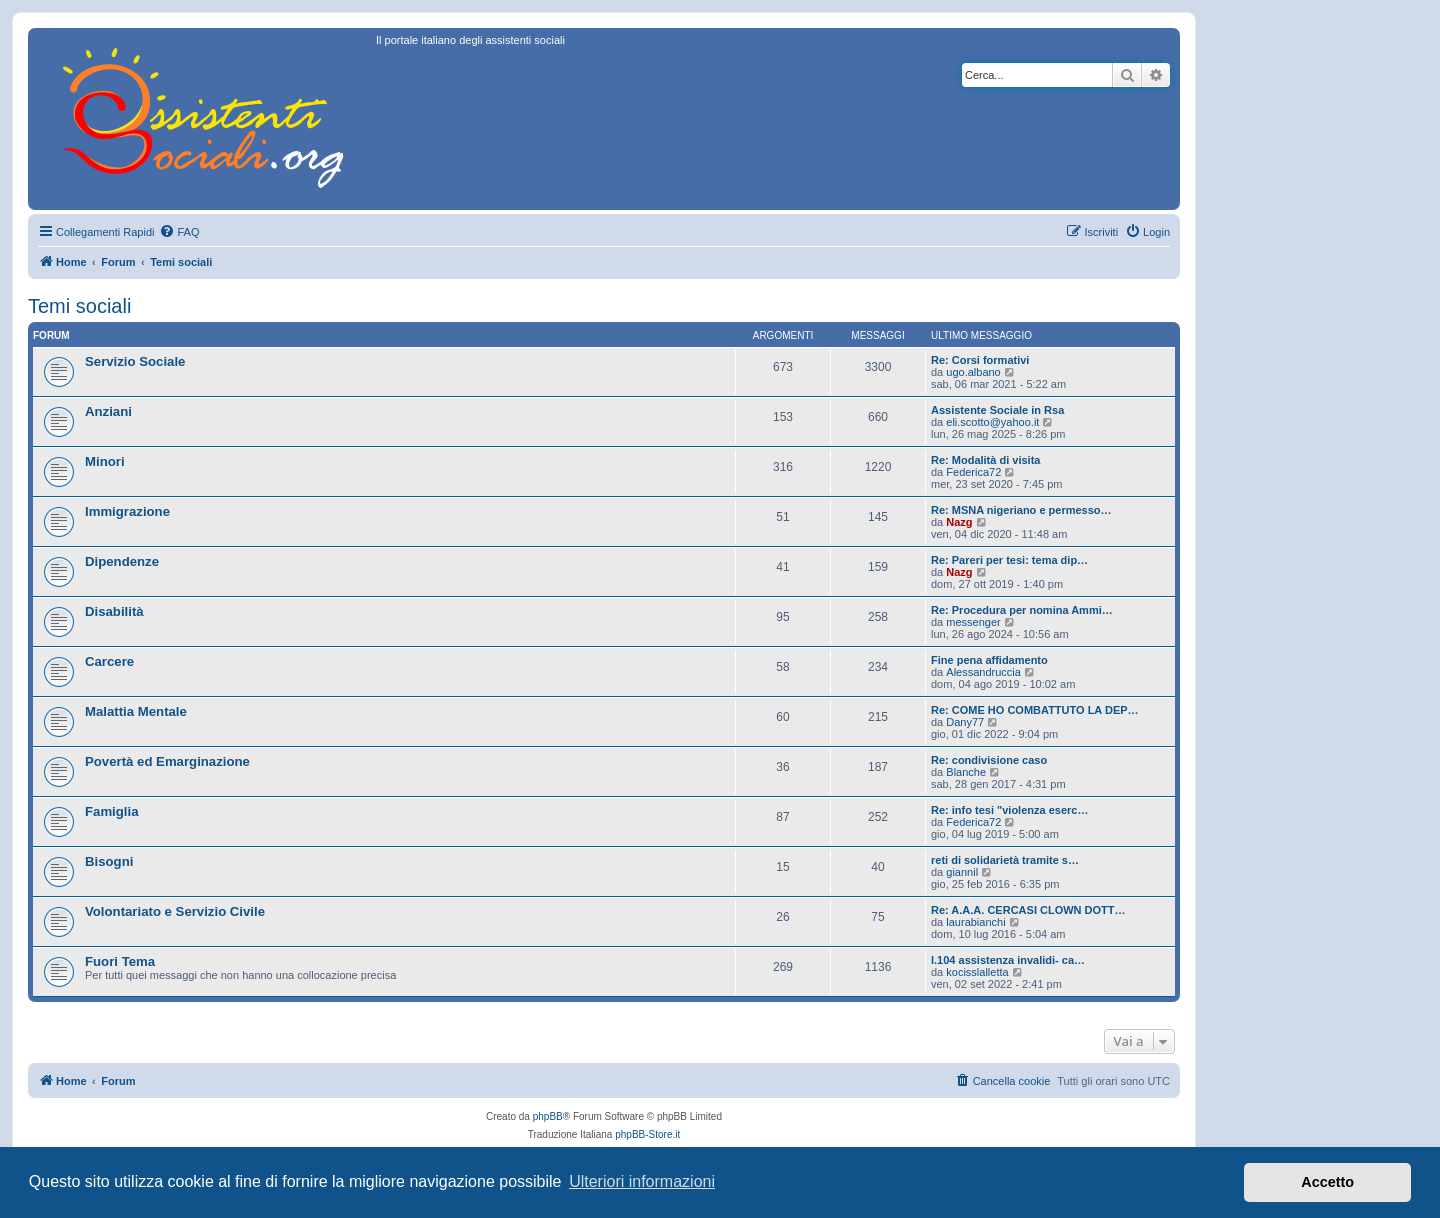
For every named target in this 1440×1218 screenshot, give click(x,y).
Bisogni (109, 861)
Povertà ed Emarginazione (167, 761)
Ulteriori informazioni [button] (642, 1181)
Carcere (109, 661)
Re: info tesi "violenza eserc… (1009, 810)
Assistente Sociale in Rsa (997, 410)
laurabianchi (975, 922)
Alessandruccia (983, 672)
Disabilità (114, 611)
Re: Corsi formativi (980, 360)
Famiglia (112, 811)
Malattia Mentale (136, 711)
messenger (973, 622)
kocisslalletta (977, 972)
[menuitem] (179, 232)
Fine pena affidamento (989, 660)
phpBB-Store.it (647, 1134)
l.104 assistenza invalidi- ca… (1008, 960)
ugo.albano (973, 372)
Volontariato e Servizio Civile (175, 911)
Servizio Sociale (135, 361)
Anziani (108, 411)
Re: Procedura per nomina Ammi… (1022, 610)
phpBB (548, 1116)
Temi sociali (79, 306)
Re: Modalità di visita (985, 460)
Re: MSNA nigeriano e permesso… (1021, 510)
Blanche (966, 772)
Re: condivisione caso (989, 760)
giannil (962, 872)
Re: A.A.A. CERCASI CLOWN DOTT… (1028, 910)
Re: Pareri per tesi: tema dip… (1009, 560)
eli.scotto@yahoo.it (992, 422)
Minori (105, 461)
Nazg (959, 522)
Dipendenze (122, 561)
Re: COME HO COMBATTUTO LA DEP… (1035, 710)
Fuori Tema (120, 961)
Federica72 (973, 472)
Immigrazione (127, 511)
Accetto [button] (1327, 1182)
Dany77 (965, 722)
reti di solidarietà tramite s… (1005, 860)
